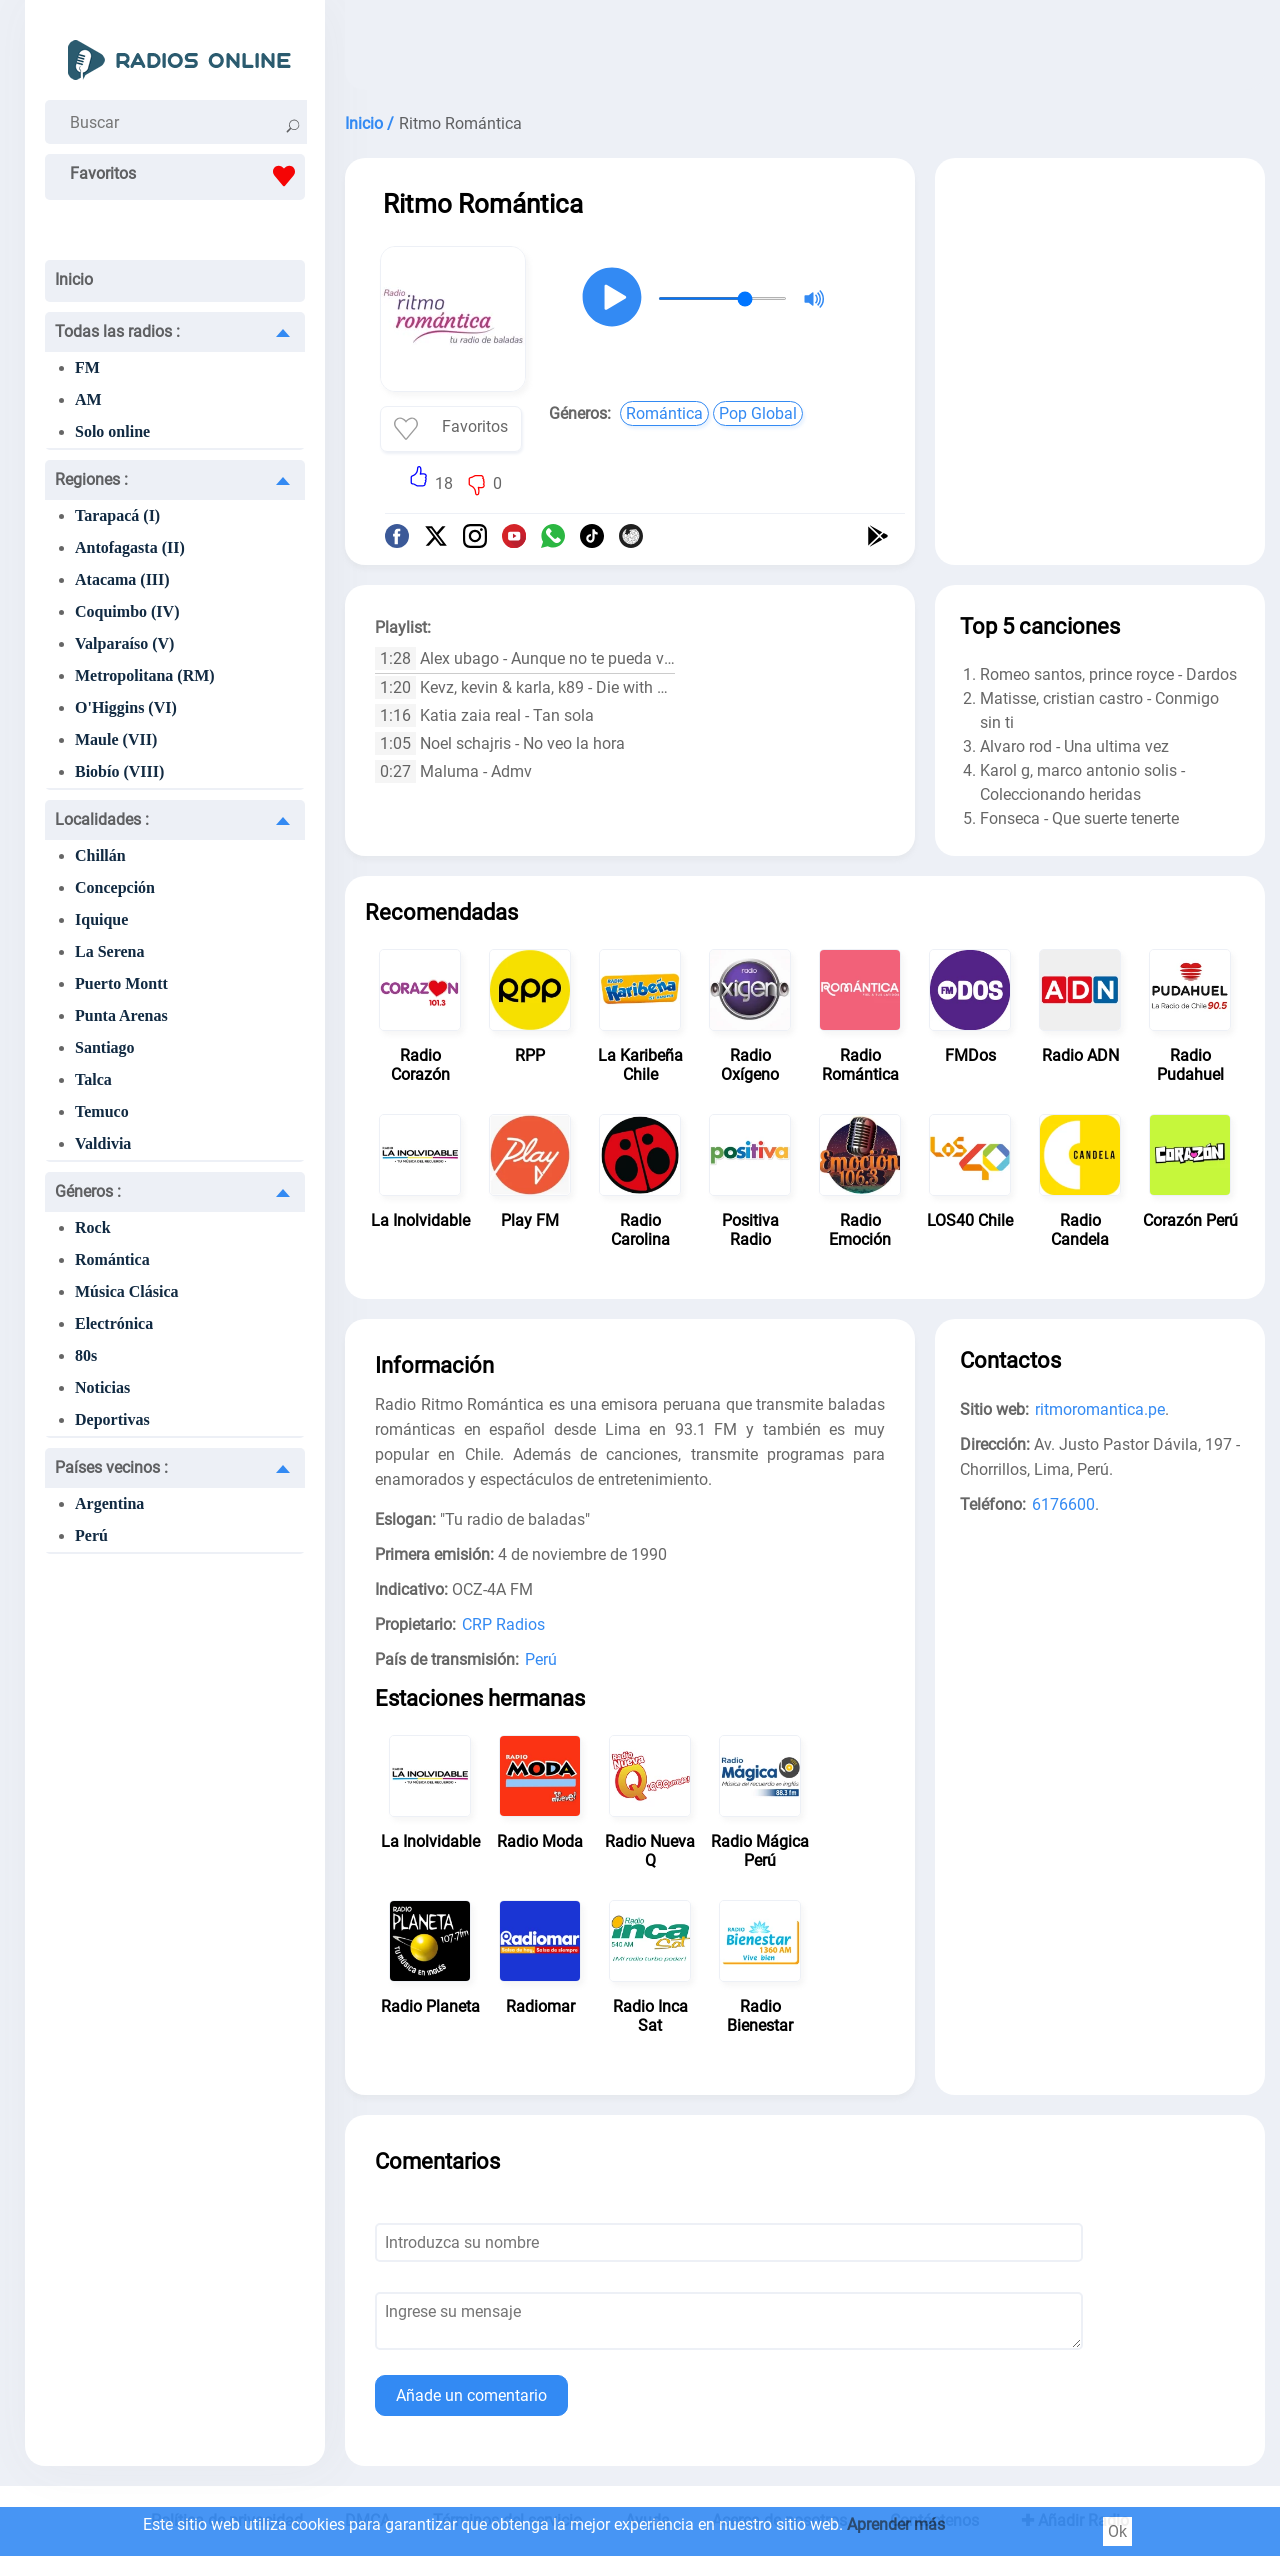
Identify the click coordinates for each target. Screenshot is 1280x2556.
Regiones (91, 479)
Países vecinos (111, 1467)
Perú (91, 1535)
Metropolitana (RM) (145, 675)
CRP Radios (503, 1624)
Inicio (74, 279)
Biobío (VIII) (119, 771)
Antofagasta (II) (130, 547)
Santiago (105, 1047)
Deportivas (112, 1419)
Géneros (88, 1191)
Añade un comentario (471, 2395)
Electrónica (114, 1323)
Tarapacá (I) (117, 515)
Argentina (109, 1503)
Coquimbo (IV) (127, 611)
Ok (1117, 2531)
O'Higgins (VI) (126, 707)
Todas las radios (117, 331)
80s (86, 1355)
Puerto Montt (121, 983)
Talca (93, 1079)
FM (87, 367)
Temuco (102, 1111)
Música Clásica (127, 1291)
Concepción (115, 887)
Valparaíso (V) (124, 643)
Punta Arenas (121, 1015)
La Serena (109, 951)
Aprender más (896, 2524)
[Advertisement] (805, 50)
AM (88, 399)
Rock (93, 1227)
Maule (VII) (116, 739)
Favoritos (187, 176)
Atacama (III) (122, 579)
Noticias (102, 1387)
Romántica (112, 1259)
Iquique (101, 919)
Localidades (102, 819)
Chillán (100, 855)
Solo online (112, 431)
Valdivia (103, 1143)
